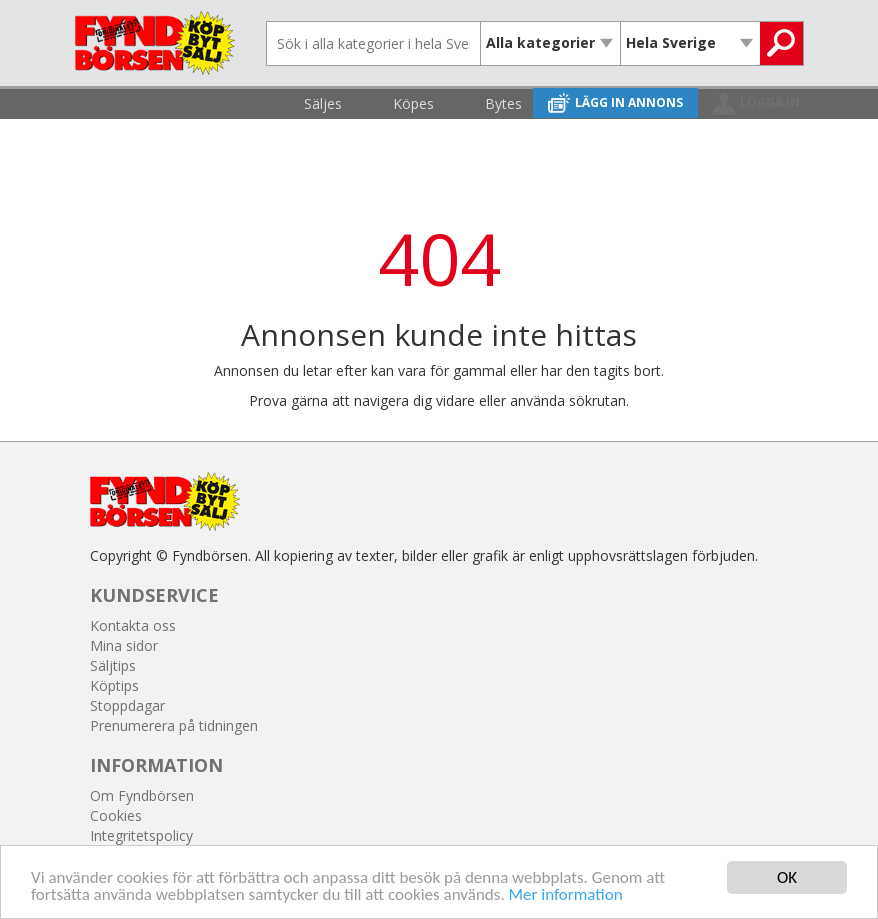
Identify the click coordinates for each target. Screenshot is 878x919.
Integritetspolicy (141, 835)
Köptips (114, 685)
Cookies (116, 815)
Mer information (566, 895)
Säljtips (113, 665)
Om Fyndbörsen (142, 795)
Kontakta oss (133, 625)
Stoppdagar (127, 705)
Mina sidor (124, 645)
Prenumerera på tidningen (174, 725)
